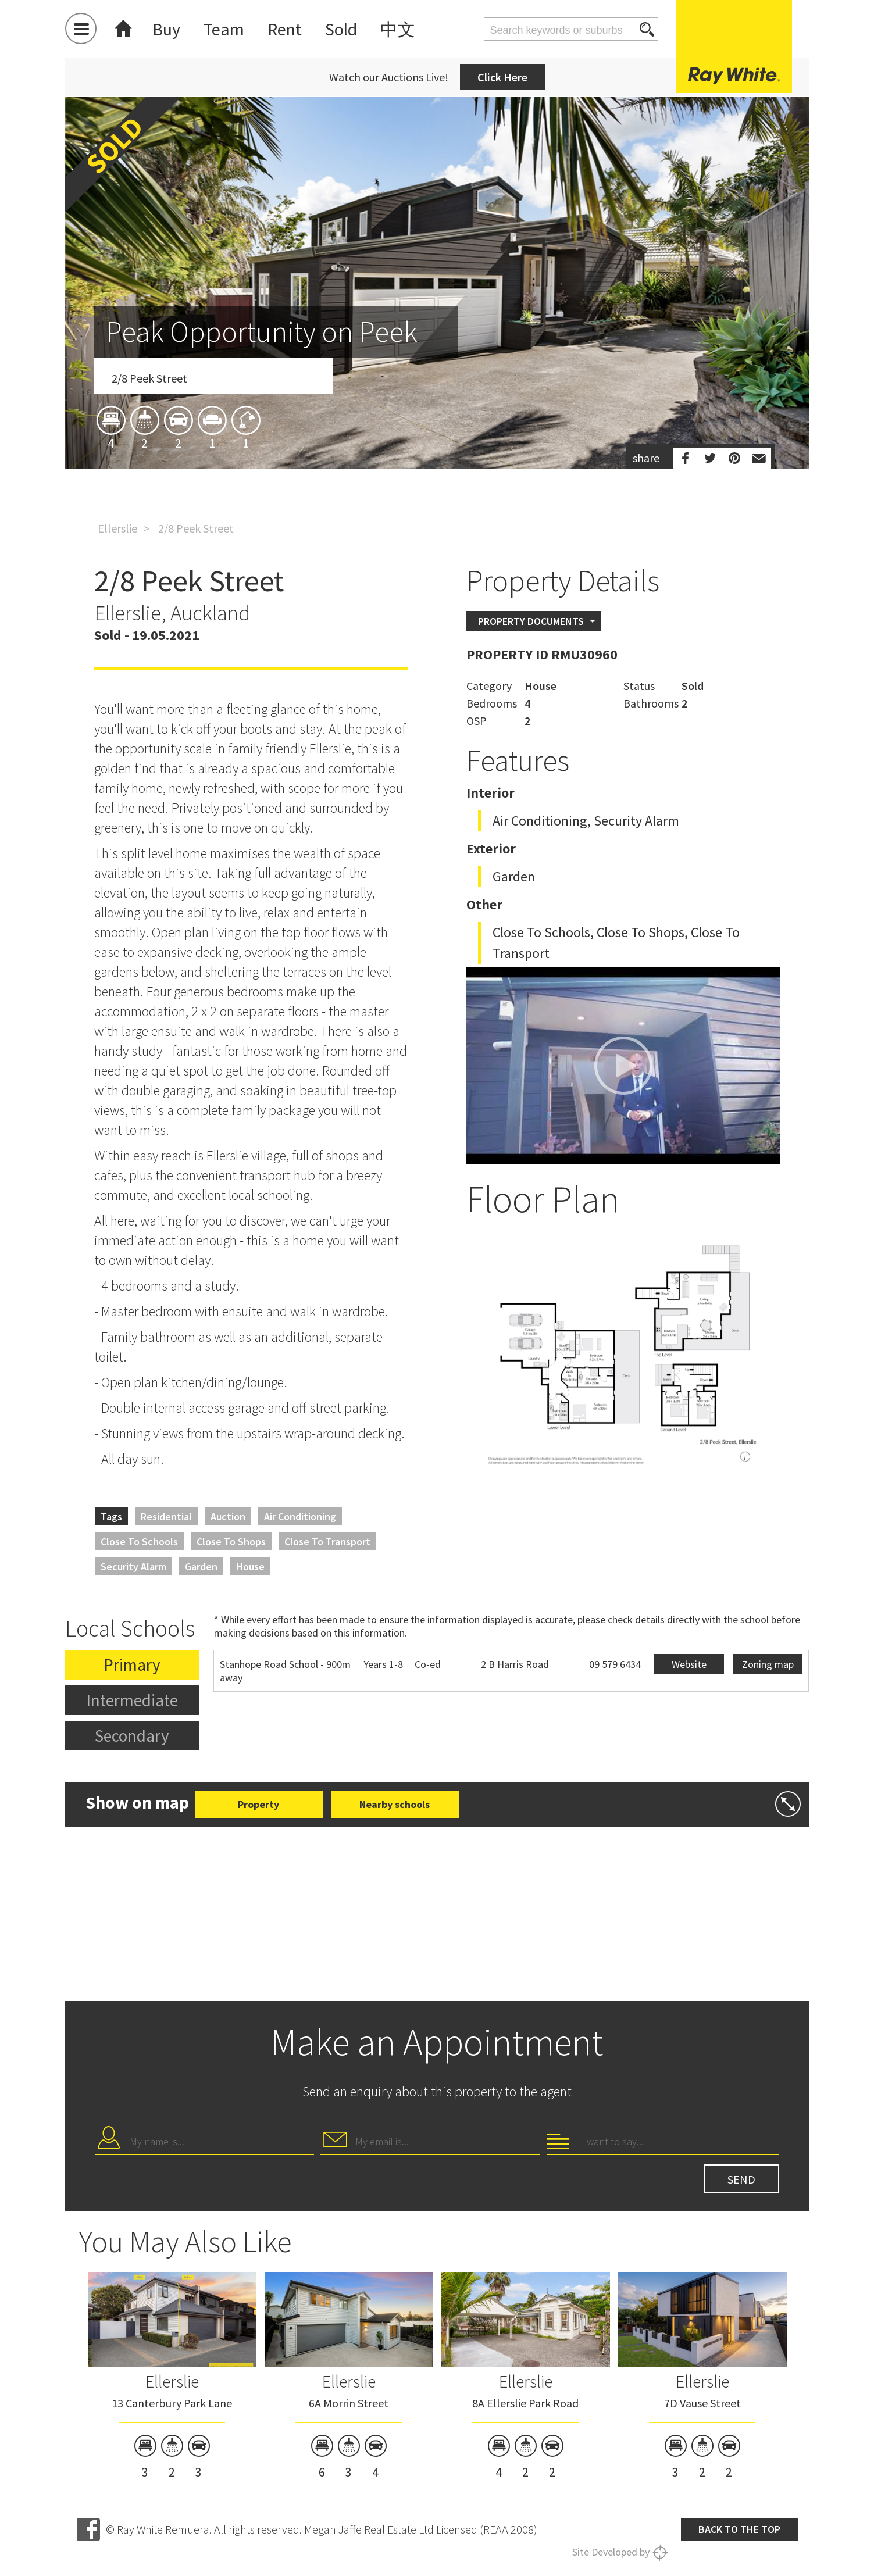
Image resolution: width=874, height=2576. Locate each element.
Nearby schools (394, 1804)
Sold (341, 29)
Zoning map (768, 1664)
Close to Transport (327, 1541)
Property (258, 1804)
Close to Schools (139, 1541)
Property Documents (531, 621)
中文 (397, 29)
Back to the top (739, 2529)
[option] (437, 351)
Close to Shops (231, 1541)
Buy (166, 29)
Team (224, 29)
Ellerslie (117, 528)
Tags (111, 1516)
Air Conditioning (300, 1516)
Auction (228, 1516)
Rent (284, 29)
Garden (201, 1566)
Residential (166, 1516)
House (250, 1566)
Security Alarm (133, 1566)
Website (689, 1664)
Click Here (502, 77)
